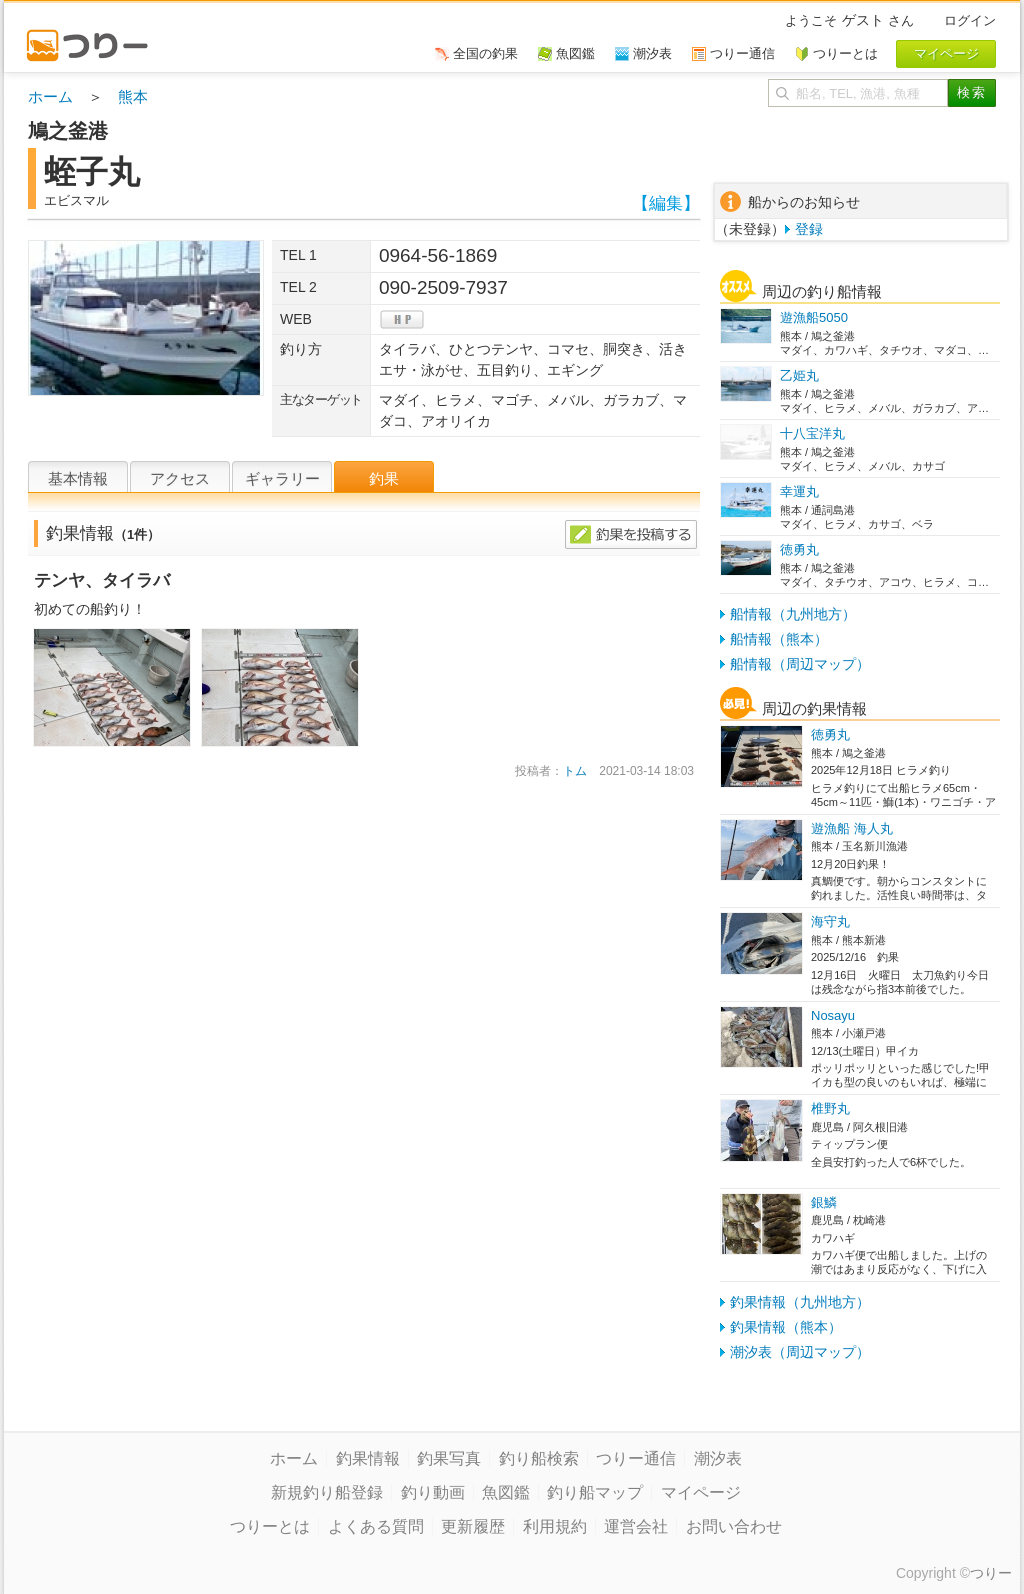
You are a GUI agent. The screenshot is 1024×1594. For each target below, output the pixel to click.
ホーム (50, 96)
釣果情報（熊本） (786, 1327)
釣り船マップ (595, 1492)
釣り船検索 (539, 1458)
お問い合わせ (734, 1526)
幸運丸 (799, 491)
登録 (809, 229)
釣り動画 (433, 1492)
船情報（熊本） (779, 639)
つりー (991, 1573)
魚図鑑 (506, 1492)
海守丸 (830, 921)
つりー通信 (636, 1458)
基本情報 (78, 478)
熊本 (133, 96)
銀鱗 (824, 1202)
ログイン (970, 20)
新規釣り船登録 (327, 1492)
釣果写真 (449, 1458)
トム (575, 771)
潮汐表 (718, 1458)
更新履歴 (473, 1526)
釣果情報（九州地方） (800, 1302)
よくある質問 (376, 1526)
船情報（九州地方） (793, 614)
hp (402, 319)
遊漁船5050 (814, 317)
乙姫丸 (799, 375)
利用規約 (555, 1526)
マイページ (701, 1492)
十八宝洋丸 (812, 433)
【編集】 (666, 203)
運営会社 (636, 1526)
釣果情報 (368, 1458)
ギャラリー (282, 478)
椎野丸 (830, 1108)
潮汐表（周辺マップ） (800, 1352)
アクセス (180, 478)
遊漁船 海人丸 (852, 828)
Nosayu (833, 1015)
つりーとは (270, 1526)
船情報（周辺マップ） (800, 664)
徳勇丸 (799, 549)
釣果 (384, 478)
